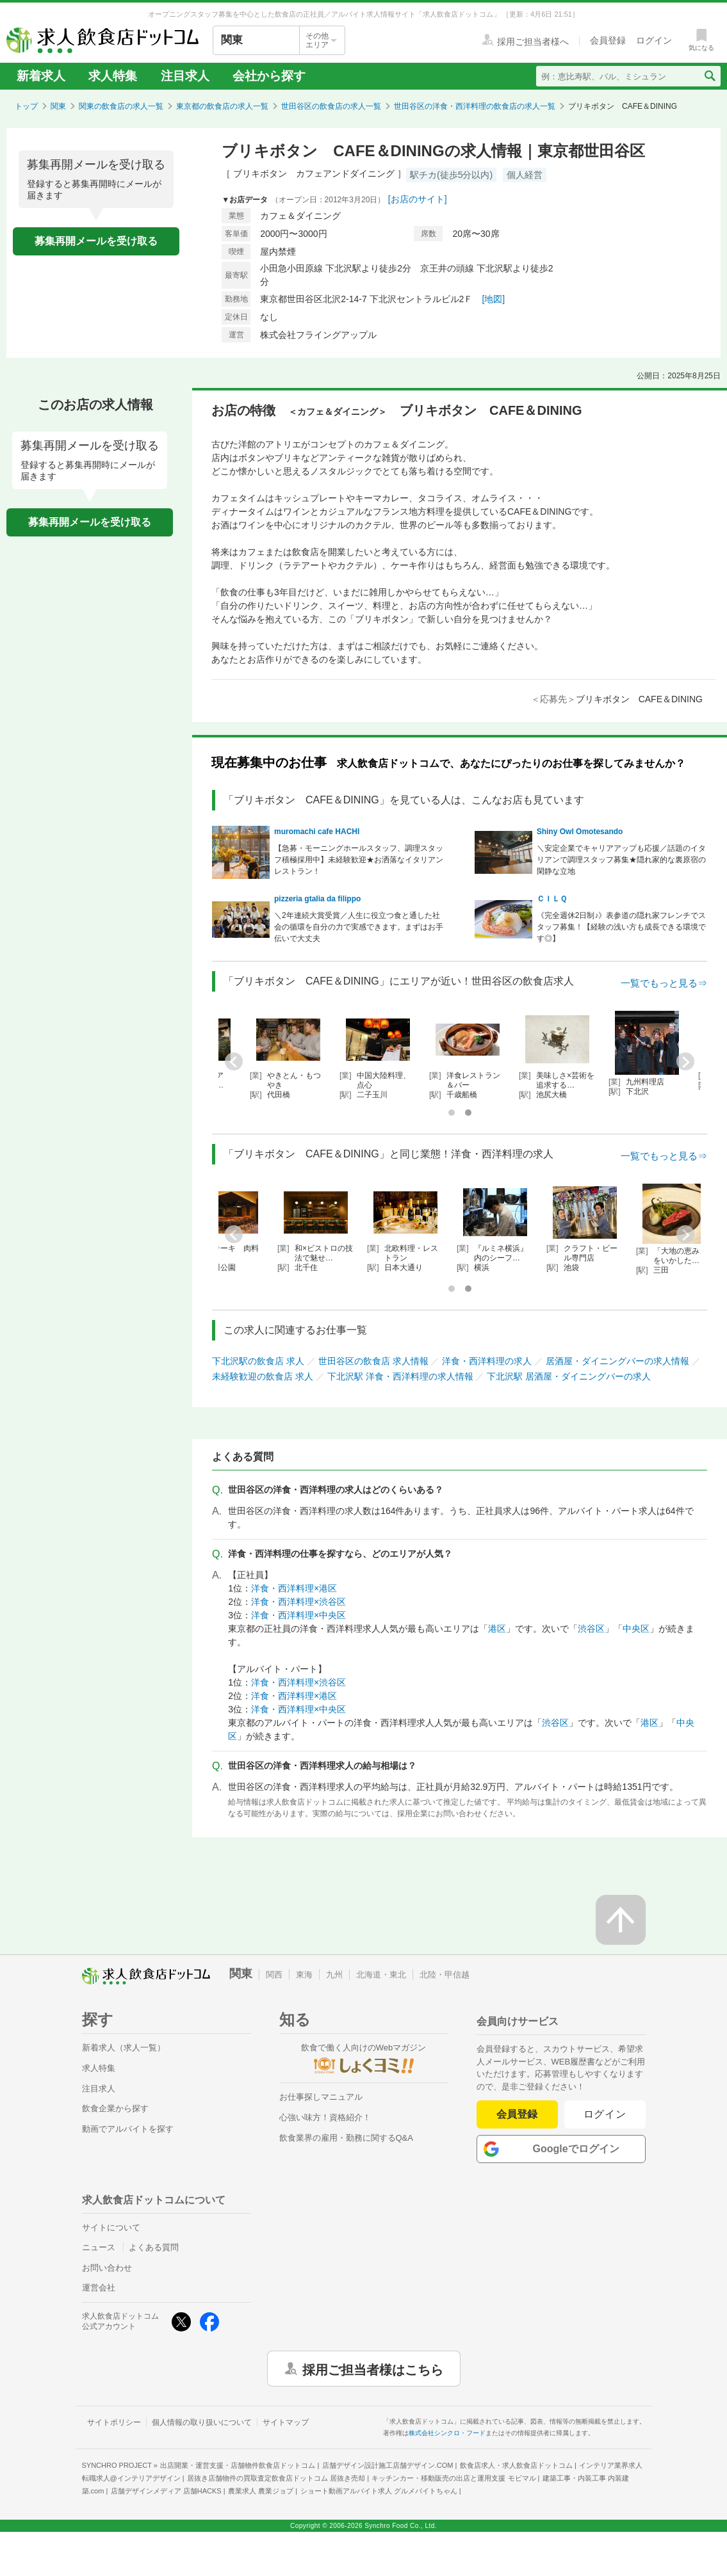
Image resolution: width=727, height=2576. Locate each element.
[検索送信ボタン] (709, 76)
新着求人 (41, 76)
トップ (26, 106)
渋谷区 (591, 1628)
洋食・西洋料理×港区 (294, 1588)
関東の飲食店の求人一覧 (121, 106)
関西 (274, 1974)
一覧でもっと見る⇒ (664, 983)
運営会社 (98, 2287)
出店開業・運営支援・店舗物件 (237, 2465)
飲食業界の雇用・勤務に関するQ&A (346, 2138)
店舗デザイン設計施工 (387, 2465)
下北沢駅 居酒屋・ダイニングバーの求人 (569, 1376)
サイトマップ (286, 2422)
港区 (497, 1628)
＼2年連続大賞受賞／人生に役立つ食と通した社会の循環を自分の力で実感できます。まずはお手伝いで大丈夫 (358, 927)
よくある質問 (154, 2247)
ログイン (605, 2114)
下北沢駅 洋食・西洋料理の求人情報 (400, 1376)
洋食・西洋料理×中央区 (298, 1615)
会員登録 (516, 2114)
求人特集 (112, 76)
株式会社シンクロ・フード (447, 2432)
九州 (334, 1974)
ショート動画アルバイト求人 (378, 2491)
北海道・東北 (381, 1974)
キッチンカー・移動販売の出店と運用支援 (453, 2478)
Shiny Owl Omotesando (580, 831)
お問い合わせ (107, 2268)
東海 (304, 1974)
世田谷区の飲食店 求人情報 (373, 1361)
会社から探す (269, 76)
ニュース (98, 2247)
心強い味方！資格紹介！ (325, 2117)
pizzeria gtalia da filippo (317, 898)
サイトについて (111, 2227)
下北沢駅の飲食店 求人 (258, 1361)
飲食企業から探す (115, 2108)
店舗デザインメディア (166, 2491)
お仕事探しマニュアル (321, 2097)
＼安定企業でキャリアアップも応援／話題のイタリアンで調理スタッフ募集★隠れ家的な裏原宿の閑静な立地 (621, 860)
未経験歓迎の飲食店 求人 (262, 1376)
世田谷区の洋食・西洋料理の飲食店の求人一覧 (474, 106)
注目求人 (185, 76)
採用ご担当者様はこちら (372, 2368)
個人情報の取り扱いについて (202, 2422)
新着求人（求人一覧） (123, 2047)
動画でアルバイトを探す (128, 2129)
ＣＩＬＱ (552, 898)
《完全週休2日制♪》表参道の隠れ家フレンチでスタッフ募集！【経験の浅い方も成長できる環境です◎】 (622, 927)
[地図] (493, 299)
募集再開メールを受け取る (96, 241)
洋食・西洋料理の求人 (487, 1361)
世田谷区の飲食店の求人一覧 (331, 106)
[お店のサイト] (417, 199)
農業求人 (260, 2491)
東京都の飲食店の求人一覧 (222, 106)
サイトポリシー (114, 2422)
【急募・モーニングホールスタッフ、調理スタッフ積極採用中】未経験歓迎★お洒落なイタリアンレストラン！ (358, 860)
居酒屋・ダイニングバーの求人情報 (617, 1361)
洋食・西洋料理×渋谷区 (298, 1602)
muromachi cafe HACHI (316, 831)
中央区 (636, 1628)
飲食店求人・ (516, 2465)
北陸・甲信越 (445, 1974)
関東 (58, 106)
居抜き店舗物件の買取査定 (276, 2478)
